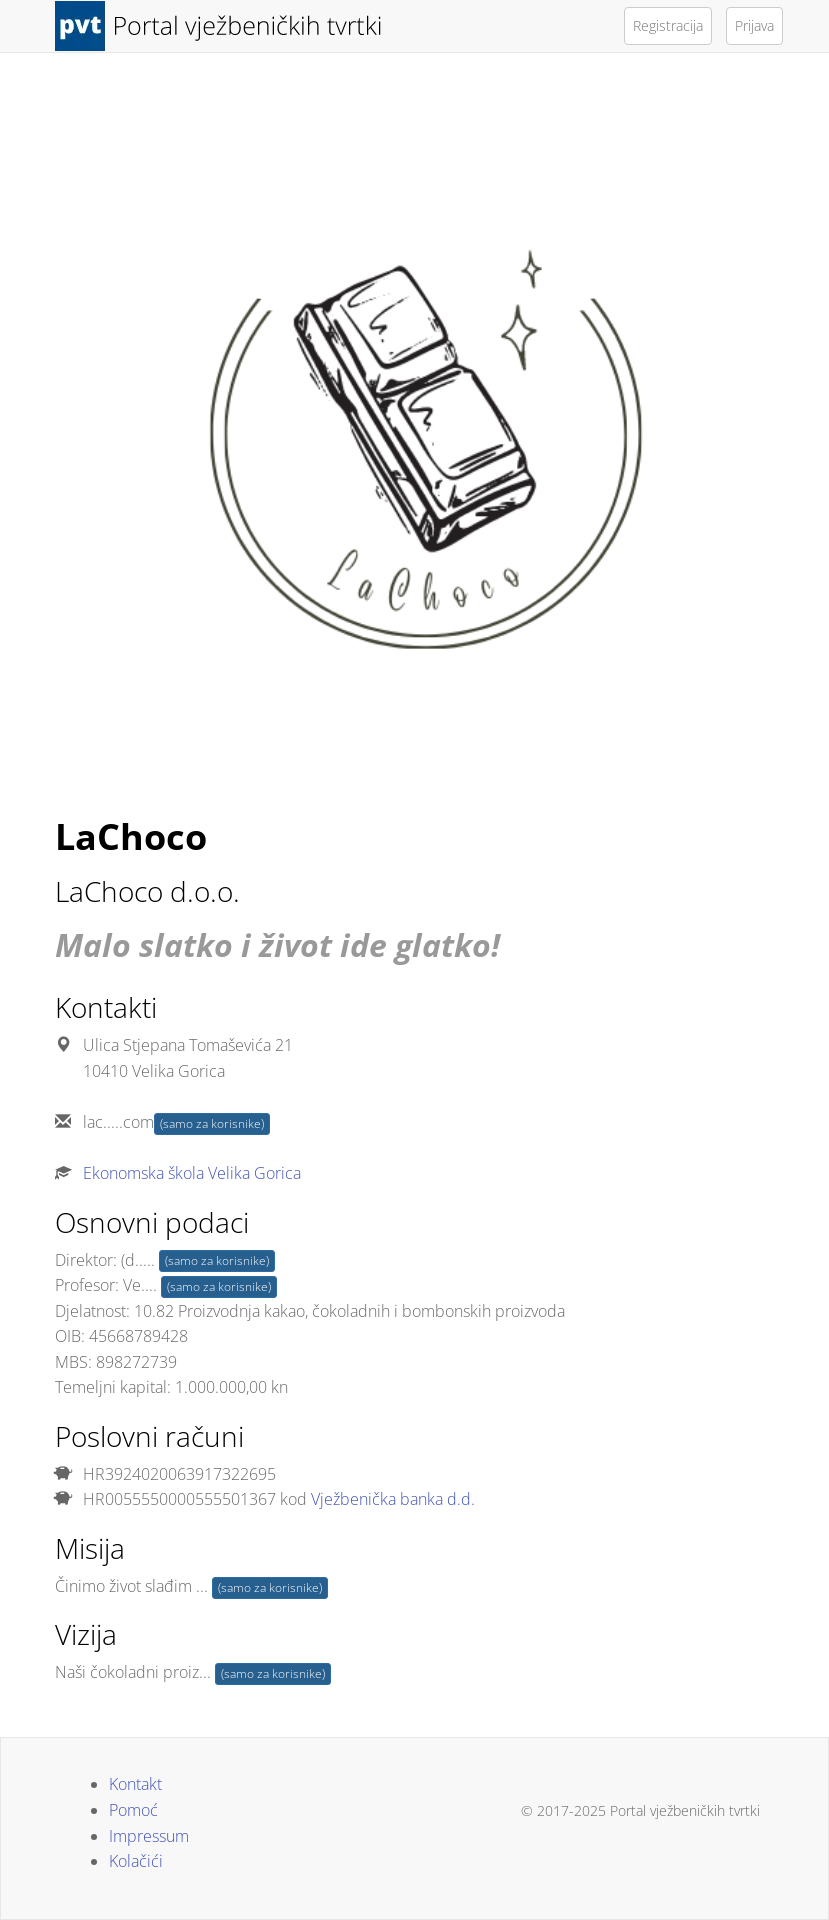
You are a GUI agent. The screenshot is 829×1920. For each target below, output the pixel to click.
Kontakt (135, 1784)
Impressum (149, 1836)
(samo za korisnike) (212, 1123)
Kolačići (136, 1861)
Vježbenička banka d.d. (393, 1499)
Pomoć (133, 1810)
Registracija (668, 25)
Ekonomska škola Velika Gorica (192, 1173)
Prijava (754, 25)
